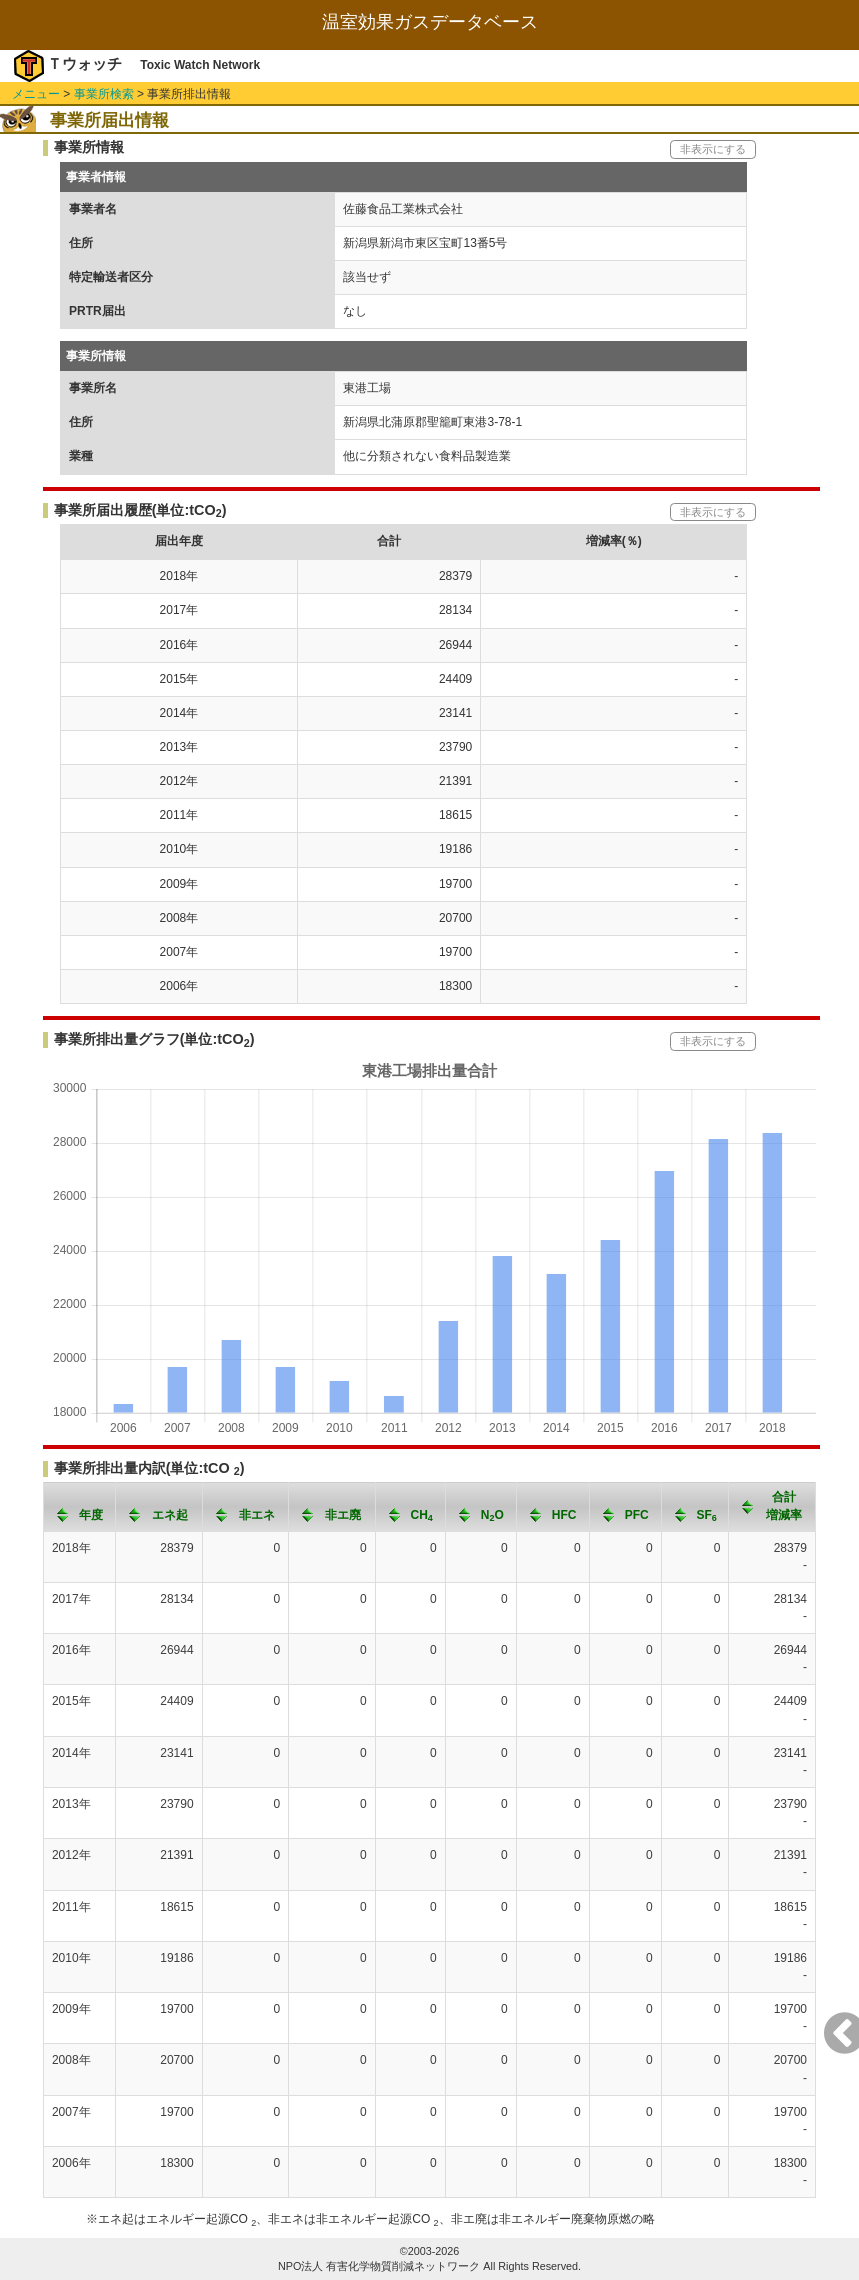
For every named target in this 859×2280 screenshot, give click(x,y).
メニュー (36, 94)
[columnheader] (79, 1507)
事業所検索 (104, 94)
